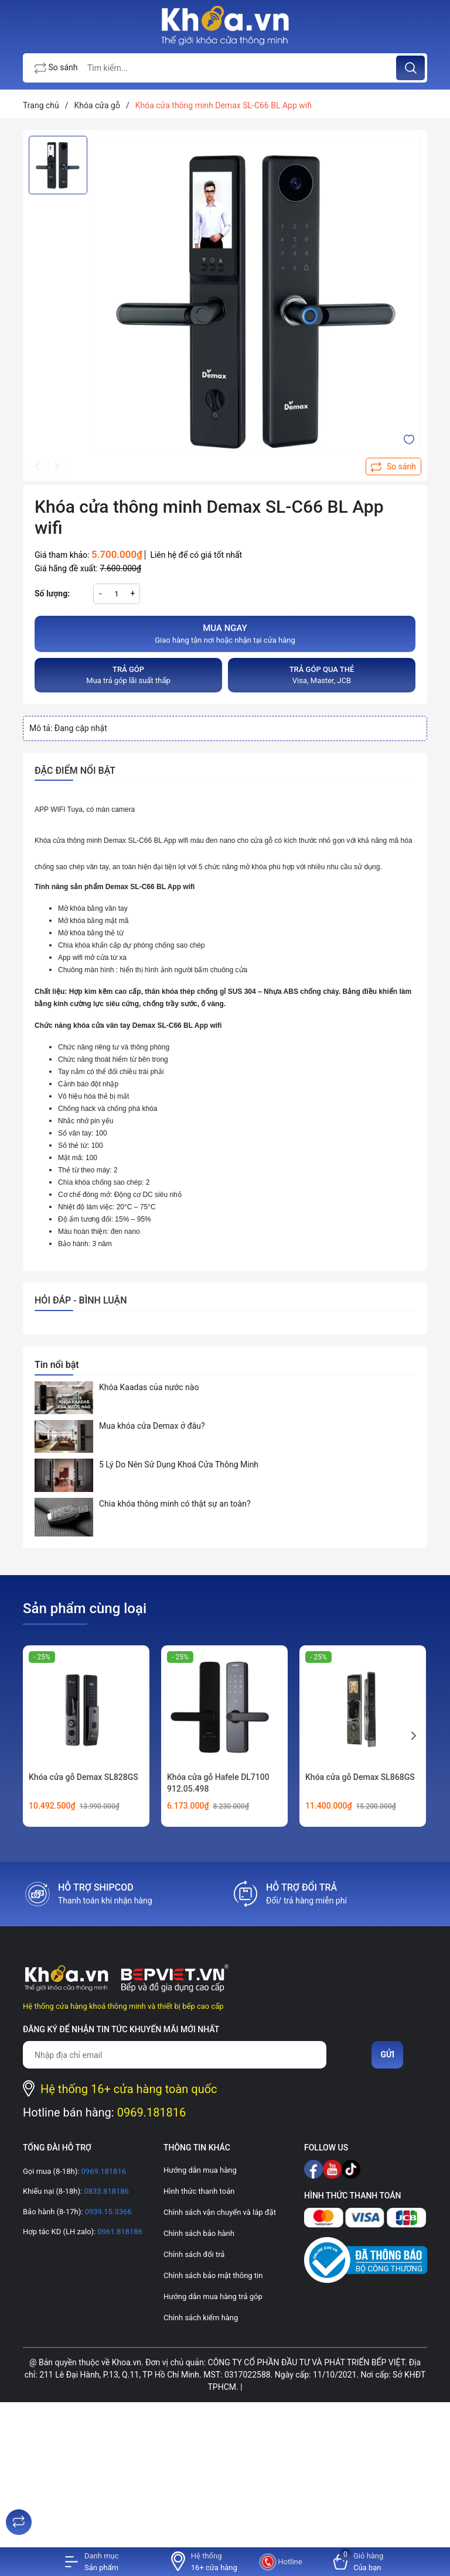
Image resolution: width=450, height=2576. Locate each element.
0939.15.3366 (107, 2211)
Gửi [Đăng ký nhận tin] (387, 2054)
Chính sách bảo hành (198, 2233)
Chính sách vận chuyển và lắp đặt (219, 2212)
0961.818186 (119, 2231)
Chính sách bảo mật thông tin (212, 2275)
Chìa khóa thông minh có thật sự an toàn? (175, 1503)
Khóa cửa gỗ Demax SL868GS (360, 1777)
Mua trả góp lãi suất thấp (128, 674)
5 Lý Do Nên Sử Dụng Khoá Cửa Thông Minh (178, 1464)
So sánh (56, 68)
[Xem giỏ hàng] (358, 2561)
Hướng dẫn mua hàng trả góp (212, 2296)
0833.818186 (105, 2191)
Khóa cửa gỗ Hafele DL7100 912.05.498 (218, 1782)
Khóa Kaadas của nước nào (149, 1387)
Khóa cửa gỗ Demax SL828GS (83, 1777)
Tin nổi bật (57, 1364)
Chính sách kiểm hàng (200, 2317)
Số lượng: (52, 593)
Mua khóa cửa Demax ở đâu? (152, 1426)
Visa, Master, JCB (321, 674)
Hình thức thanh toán (198, 2191)
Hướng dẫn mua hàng (200, 2170)
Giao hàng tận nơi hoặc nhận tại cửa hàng (225, 633)
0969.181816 (151, 2112)
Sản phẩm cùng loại (84, 1608)
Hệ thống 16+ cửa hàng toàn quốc (128, 2089)
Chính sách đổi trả (193, 2254)
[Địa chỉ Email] (174, 2055)
